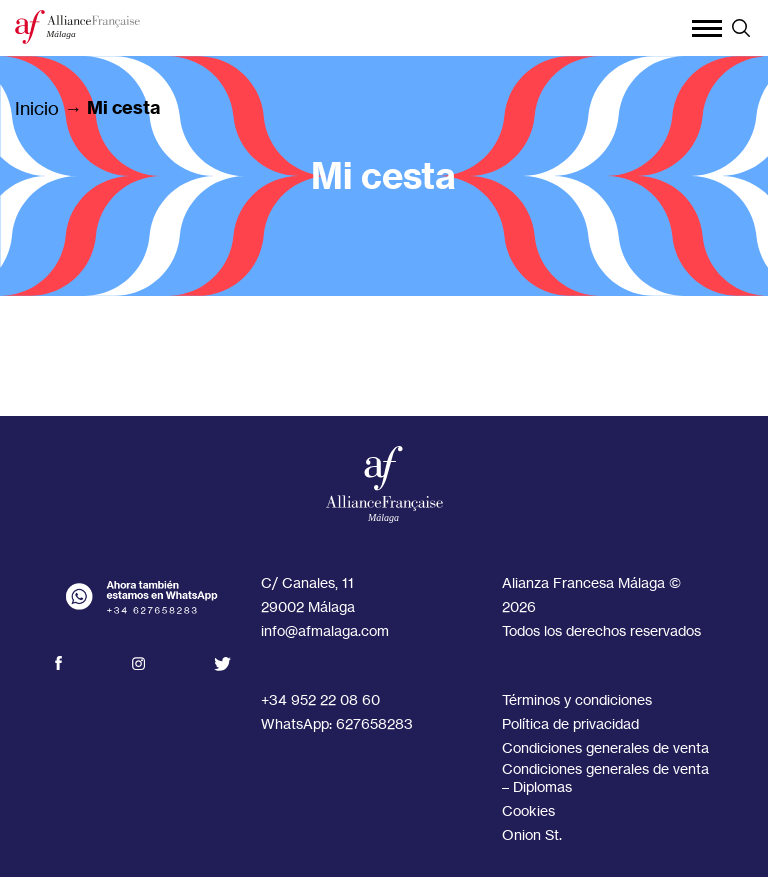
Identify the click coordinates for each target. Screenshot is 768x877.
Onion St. (532, 834)
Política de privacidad (570, 723)
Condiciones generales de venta (605, 747)
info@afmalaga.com (325, 630)
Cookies (528, 810)
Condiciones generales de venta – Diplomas (605, 777)
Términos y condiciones (577, 699)
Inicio (37, 108)
